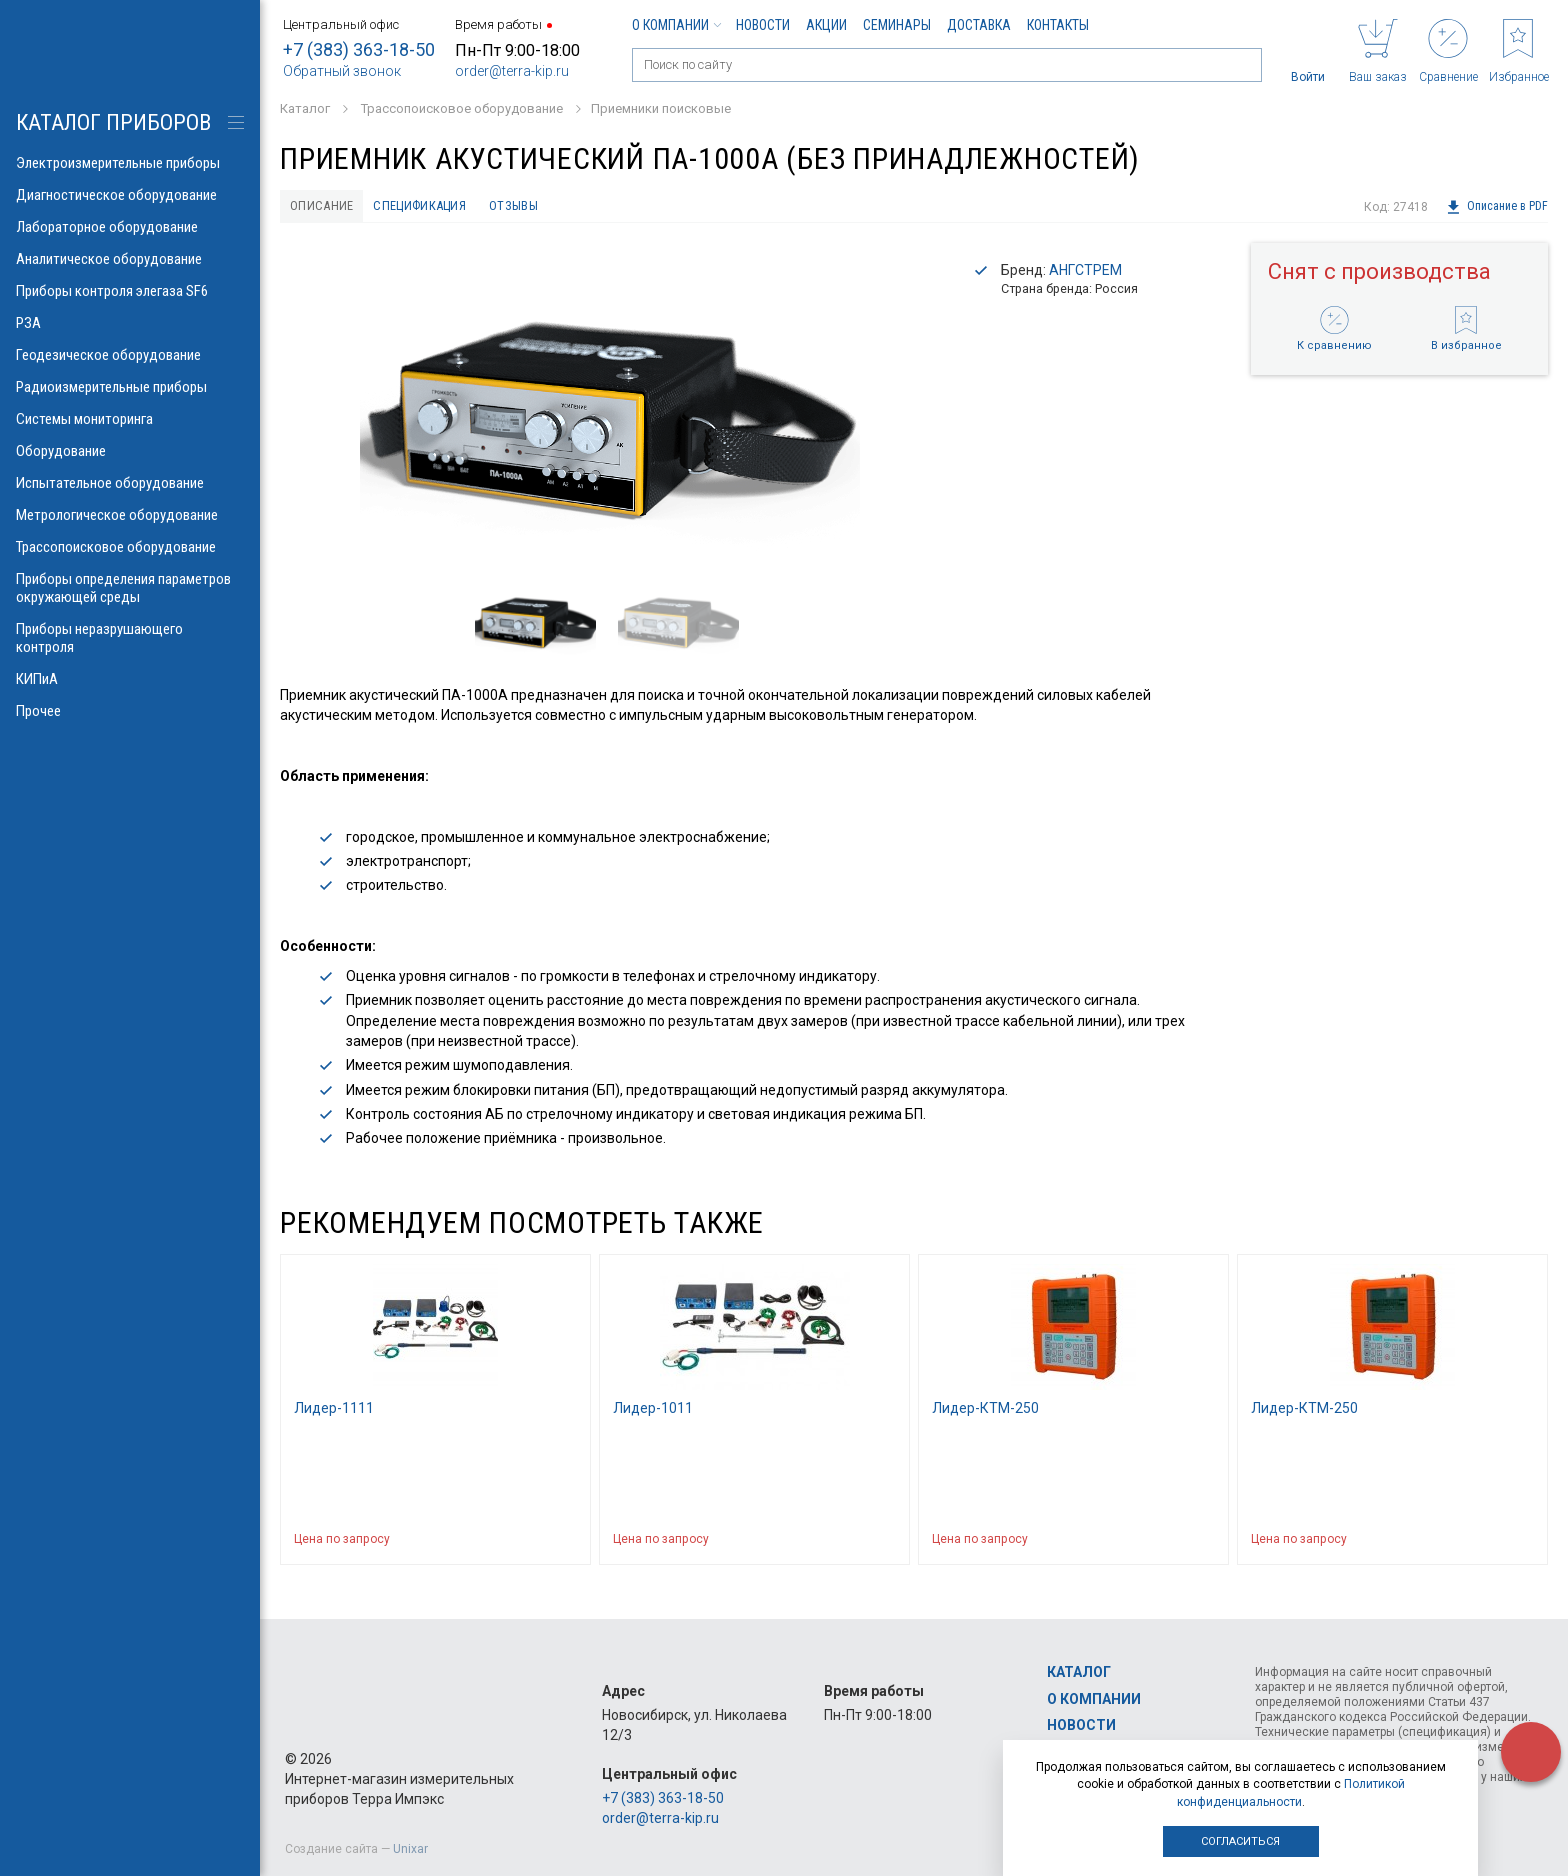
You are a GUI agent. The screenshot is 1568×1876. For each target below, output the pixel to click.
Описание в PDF (1496, 207)
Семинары (897, 25)
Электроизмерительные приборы (130, 163)
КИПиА (130, 679)
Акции (826, 25)
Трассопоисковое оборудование (130, 547)
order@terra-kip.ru (512, 71)
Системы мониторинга (130, 419)
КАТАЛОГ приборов (113, 122)
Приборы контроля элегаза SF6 (130, 291)
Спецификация (437, 207)
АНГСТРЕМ (1085, 273)
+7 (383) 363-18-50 (359, 49)
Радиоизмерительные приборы (130, 387)
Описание (326, 207)
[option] (610, 406)
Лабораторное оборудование (130, 227)
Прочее (130, 711)
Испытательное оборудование (130, 483)
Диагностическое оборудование (130, 195)
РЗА (130, 323)
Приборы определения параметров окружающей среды (130, 588)
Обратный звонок (342, 71)
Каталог (1079, 1673)
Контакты (1058, 25)
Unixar (410, 1849)
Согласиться (1240, 1841)
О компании (676, 25)
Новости (763, 25)
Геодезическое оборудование (130, 355)
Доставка (979, 25)
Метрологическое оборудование (130, 515)
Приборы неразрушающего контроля (130, 638)
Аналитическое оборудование (130, 259)
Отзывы (543, 207)
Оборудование (130, 451)
